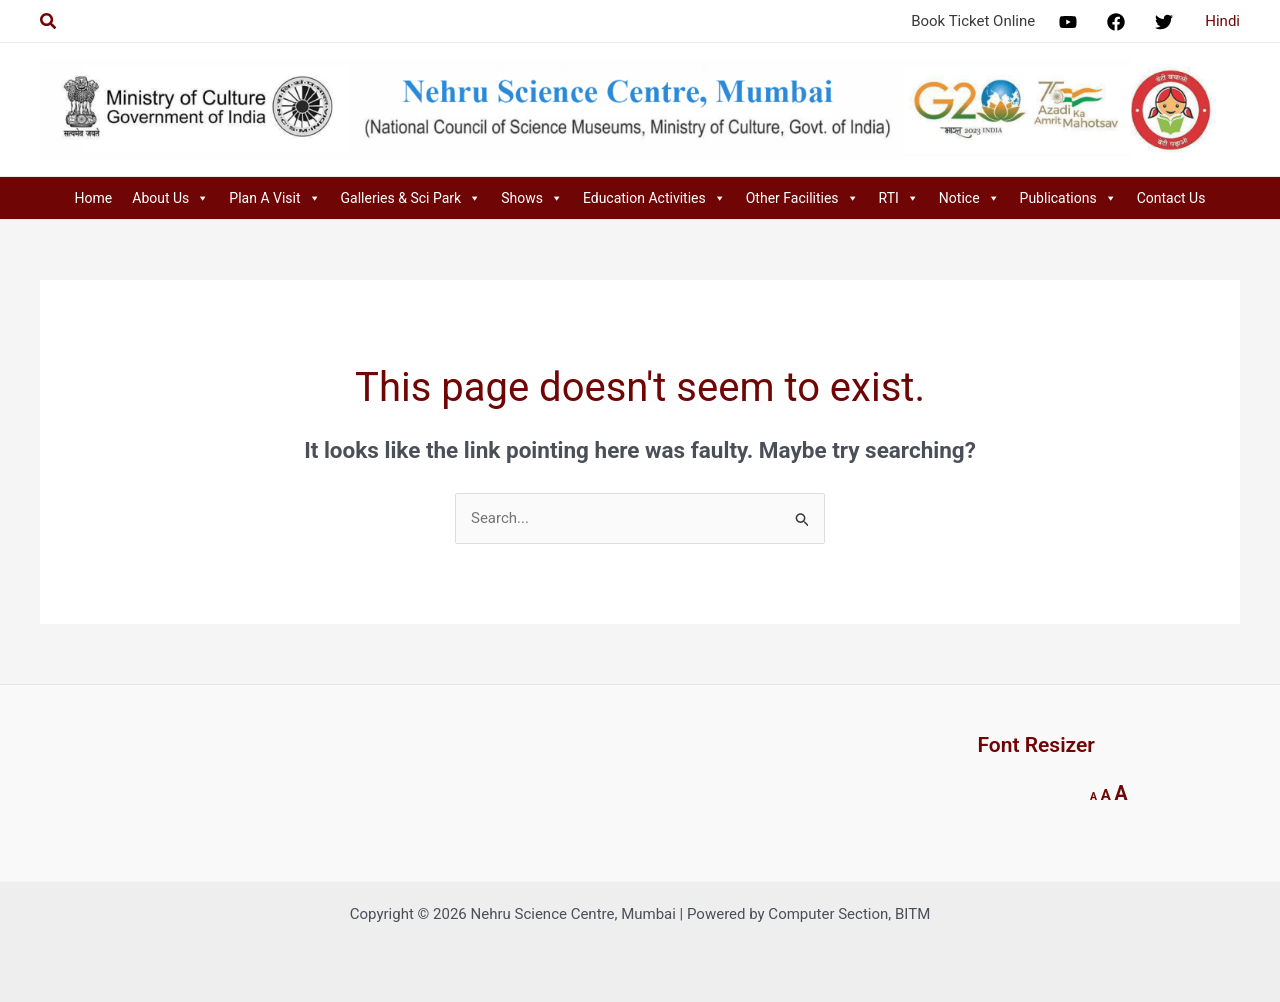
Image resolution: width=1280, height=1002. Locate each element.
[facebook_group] (1119, 22)
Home (94, 198)
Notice (969, 198)
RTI (899, 198)
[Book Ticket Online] (970, 21)
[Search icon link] (49, 21)
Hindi (1222, 21)
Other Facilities (802, 198)
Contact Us (1171, 198)
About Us (170, 198)
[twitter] (1167, 22)
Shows (532, 198)
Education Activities (654, 198)
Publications (1068, 198)
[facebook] (1071, 22)
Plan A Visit (274, 198)
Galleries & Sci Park (411, 198)
